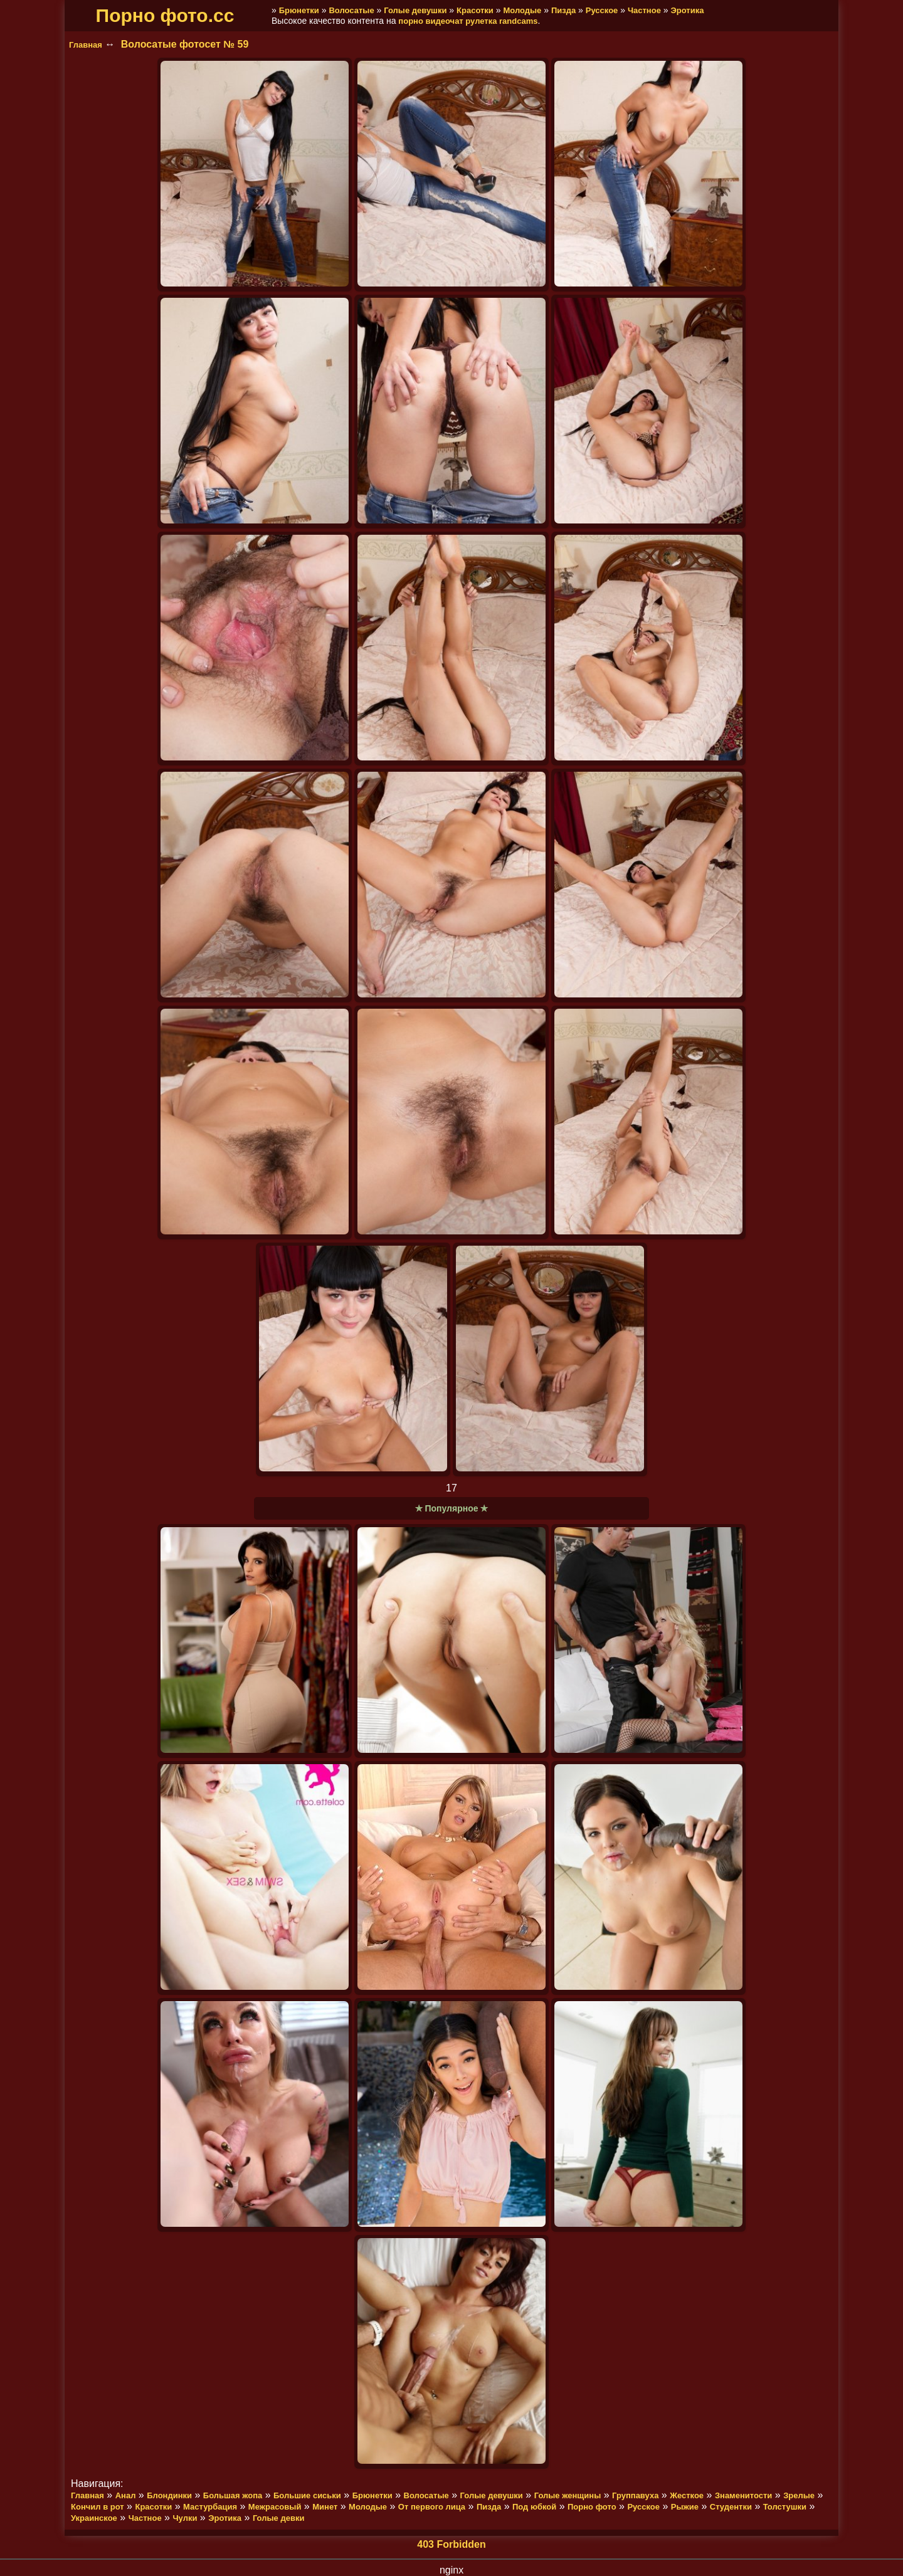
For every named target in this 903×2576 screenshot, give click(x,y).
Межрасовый (275, 2506)
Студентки (731, 2506)
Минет (324, 2506)
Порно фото (592, 2506)
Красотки (475, 10)
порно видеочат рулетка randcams (467, 21)
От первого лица (431, 2506)
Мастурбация (210, 2506)
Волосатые (351, 10)
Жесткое (687, 2495)
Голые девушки (415, 10)
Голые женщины (567, 2495)
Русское (602, 10)
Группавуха (635, 2495)
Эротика (687, 10)
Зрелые (799, 2495)
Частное (644, 10)
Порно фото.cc (165, 15)
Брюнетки (299, 10)
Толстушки (784, 2506)
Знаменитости (743, 2495)
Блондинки (169, 2495)
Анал (125, 2495)
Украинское (94, 2518)
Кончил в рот (97, 2506)
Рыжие (685, 2506)
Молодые (522, 10)
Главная (85, 45)
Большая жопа (232, 2495)
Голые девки (279, 2518)
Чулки (184, 2518)
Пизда (563, 10)
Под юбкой (534, 2506)
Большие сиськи (307, 2495)
